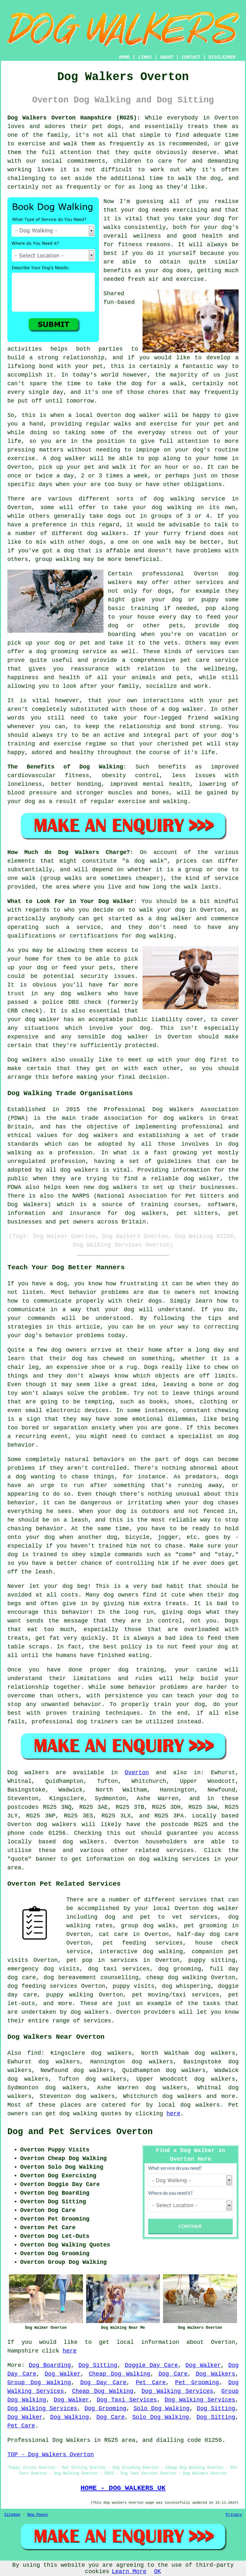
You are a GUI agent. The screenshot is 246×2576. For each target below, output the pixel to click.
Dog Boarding (50, 2365)
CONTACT (191, 57)
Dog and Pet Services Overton (80, 2132)
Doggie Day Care (151, 2365)
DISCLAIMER (222, 57)
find (34, 2053)
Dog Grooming (106, 2408)
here (173, 2113)
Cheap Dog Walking (119, 2374)
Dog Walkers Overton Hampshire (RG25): (73, 118)
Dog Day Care (103, 2382)
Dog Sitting (97, 2365)
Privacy (234, 2515)
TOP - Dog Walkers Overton (50, 2454)
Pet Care (151, 2382)
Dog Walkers (215, 2374)
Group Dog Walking (39, 2382)
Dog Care (173, 2374)
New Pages (37, 2515)
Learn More (129, 2571)
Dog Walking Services (177, 2391)
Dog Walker (203, 2365)
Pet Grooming (197, 2382)
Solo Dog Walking (162, 2408)
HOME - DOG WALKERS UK (122, 2488)
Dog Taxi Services (127, 2400)
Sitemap (12, 2515)
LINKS (145, 57)
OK (157, 2571)
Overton (137, 1772)
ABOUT (167, 57)
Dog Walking (69, 2417)
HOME (124, 57)
